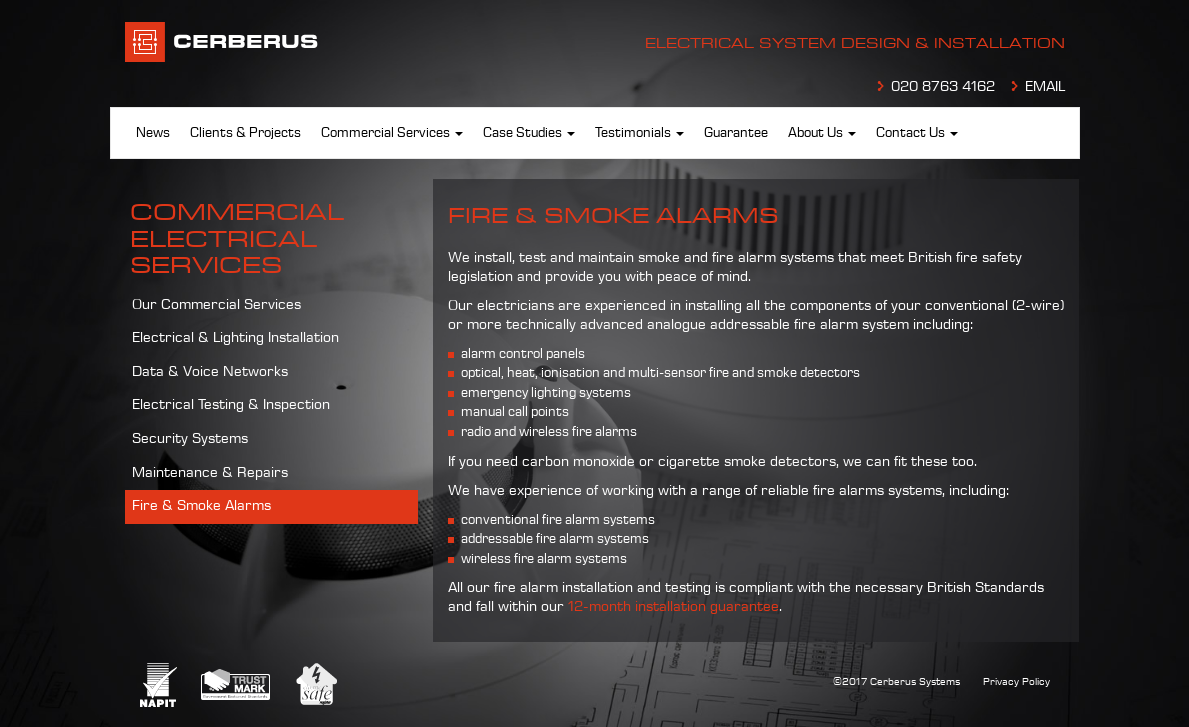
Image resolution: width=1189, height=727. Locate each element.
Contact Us (917, 133)
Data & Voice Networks (210, 372)
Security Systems (190, 439)
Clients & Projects (245, 133)
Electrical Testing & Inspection (231, 405)
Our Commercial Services (216, 305)
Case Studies (529, 133)
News (153, 133)
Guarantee (736, 133)
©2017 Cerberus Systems (896, 681)
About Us (822, 133)
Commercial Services (392, 133)
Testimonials (639, 133)
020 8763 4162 (943, 87)
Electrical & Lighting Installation (235, 338)
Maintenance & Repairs (210, 473)
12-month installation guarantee (673, 607)
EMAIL (1045, 87)
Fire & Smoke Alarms (201, 506)
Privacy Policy (1016, 681)
